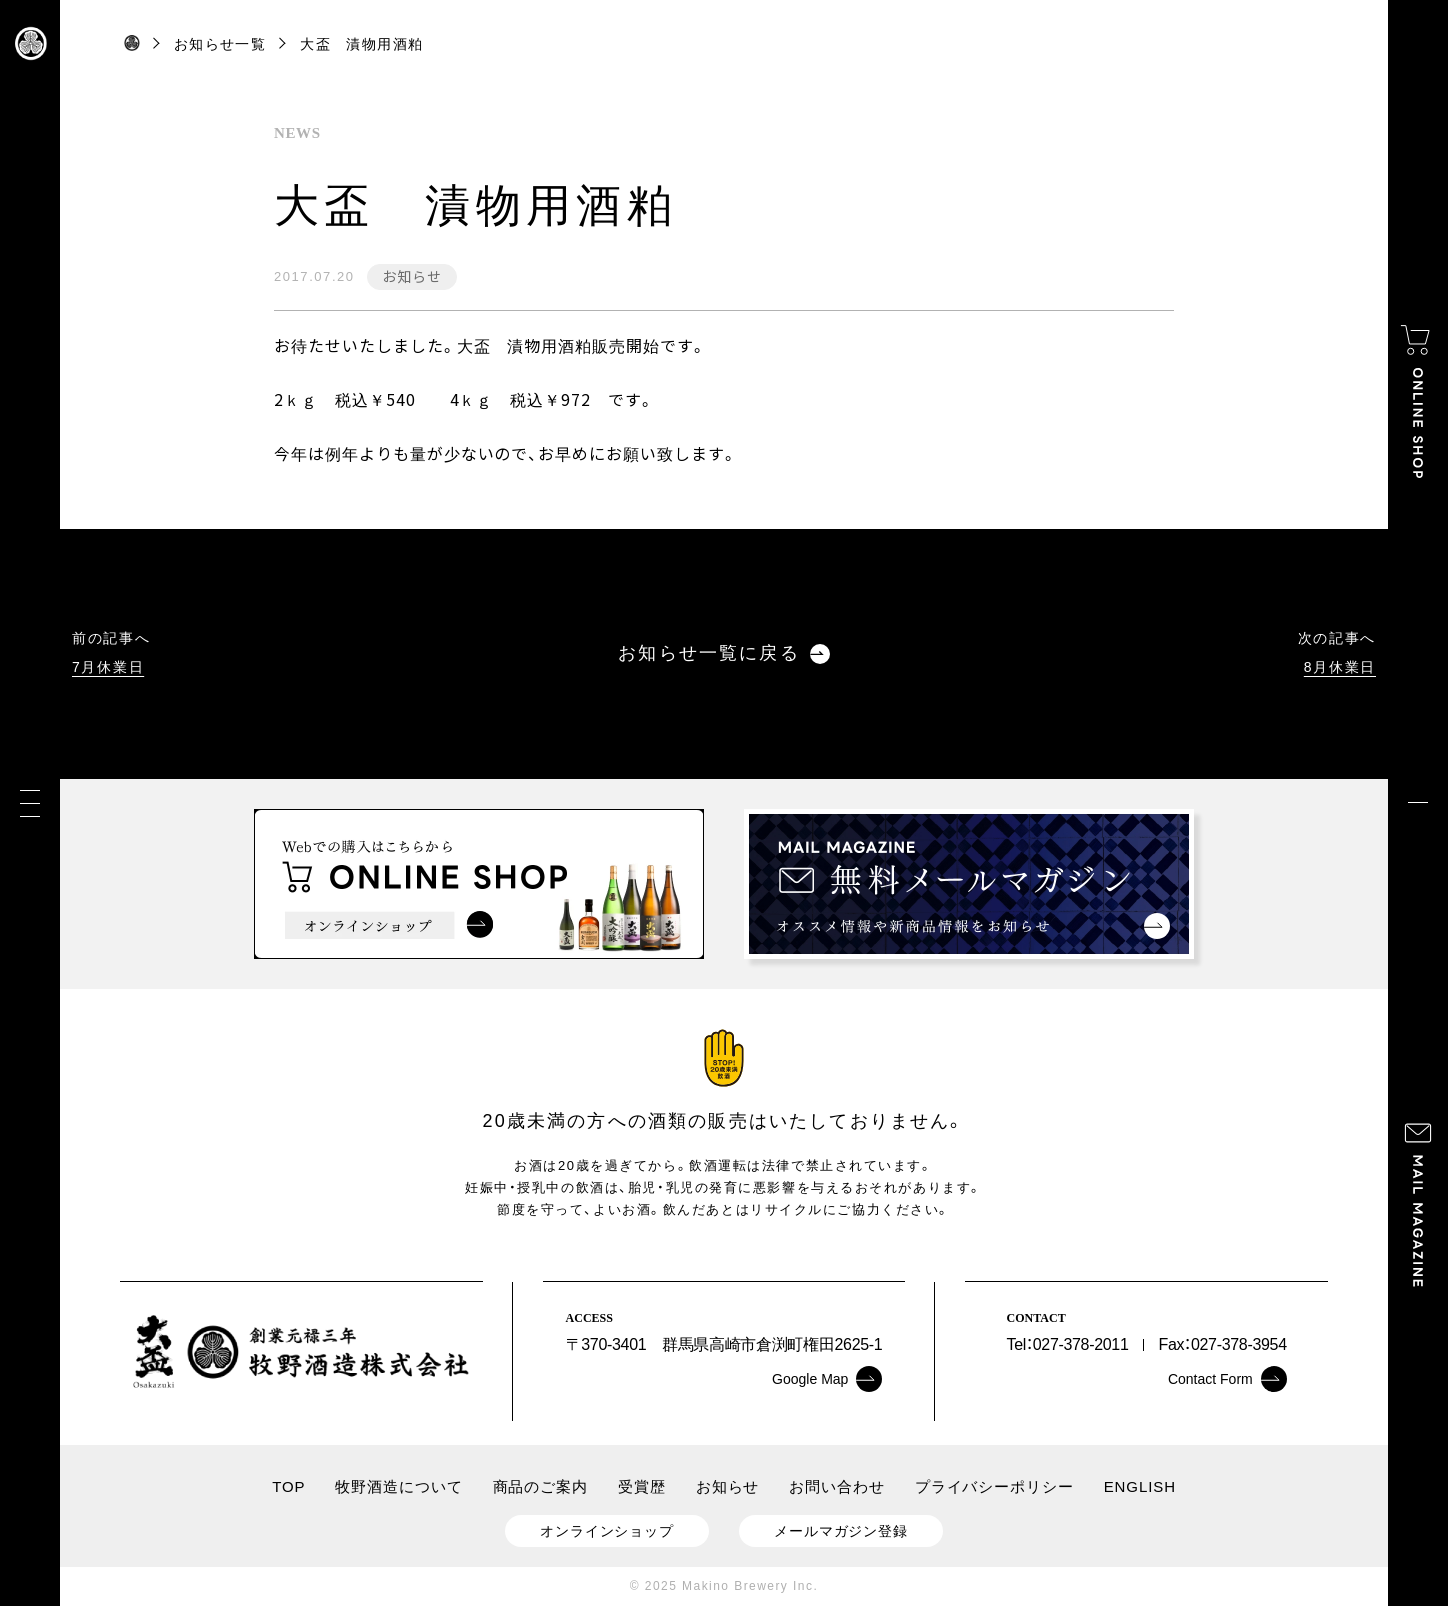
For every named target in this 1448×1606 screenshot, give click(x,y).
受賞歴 (642, 1486)
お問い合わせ (836, 1486)
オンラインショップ (607, 1531)
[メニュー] (30, 803)
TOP (288, 1486)
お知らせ (411, 276)
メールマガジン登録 (841, 1531)
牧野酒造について (398, 1486)
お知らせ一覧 (220, 44)
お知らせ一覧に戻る (723, 653)
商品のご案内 (540, 1486)
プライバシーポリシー (994, 1486)
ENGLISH (1140, 1486)
